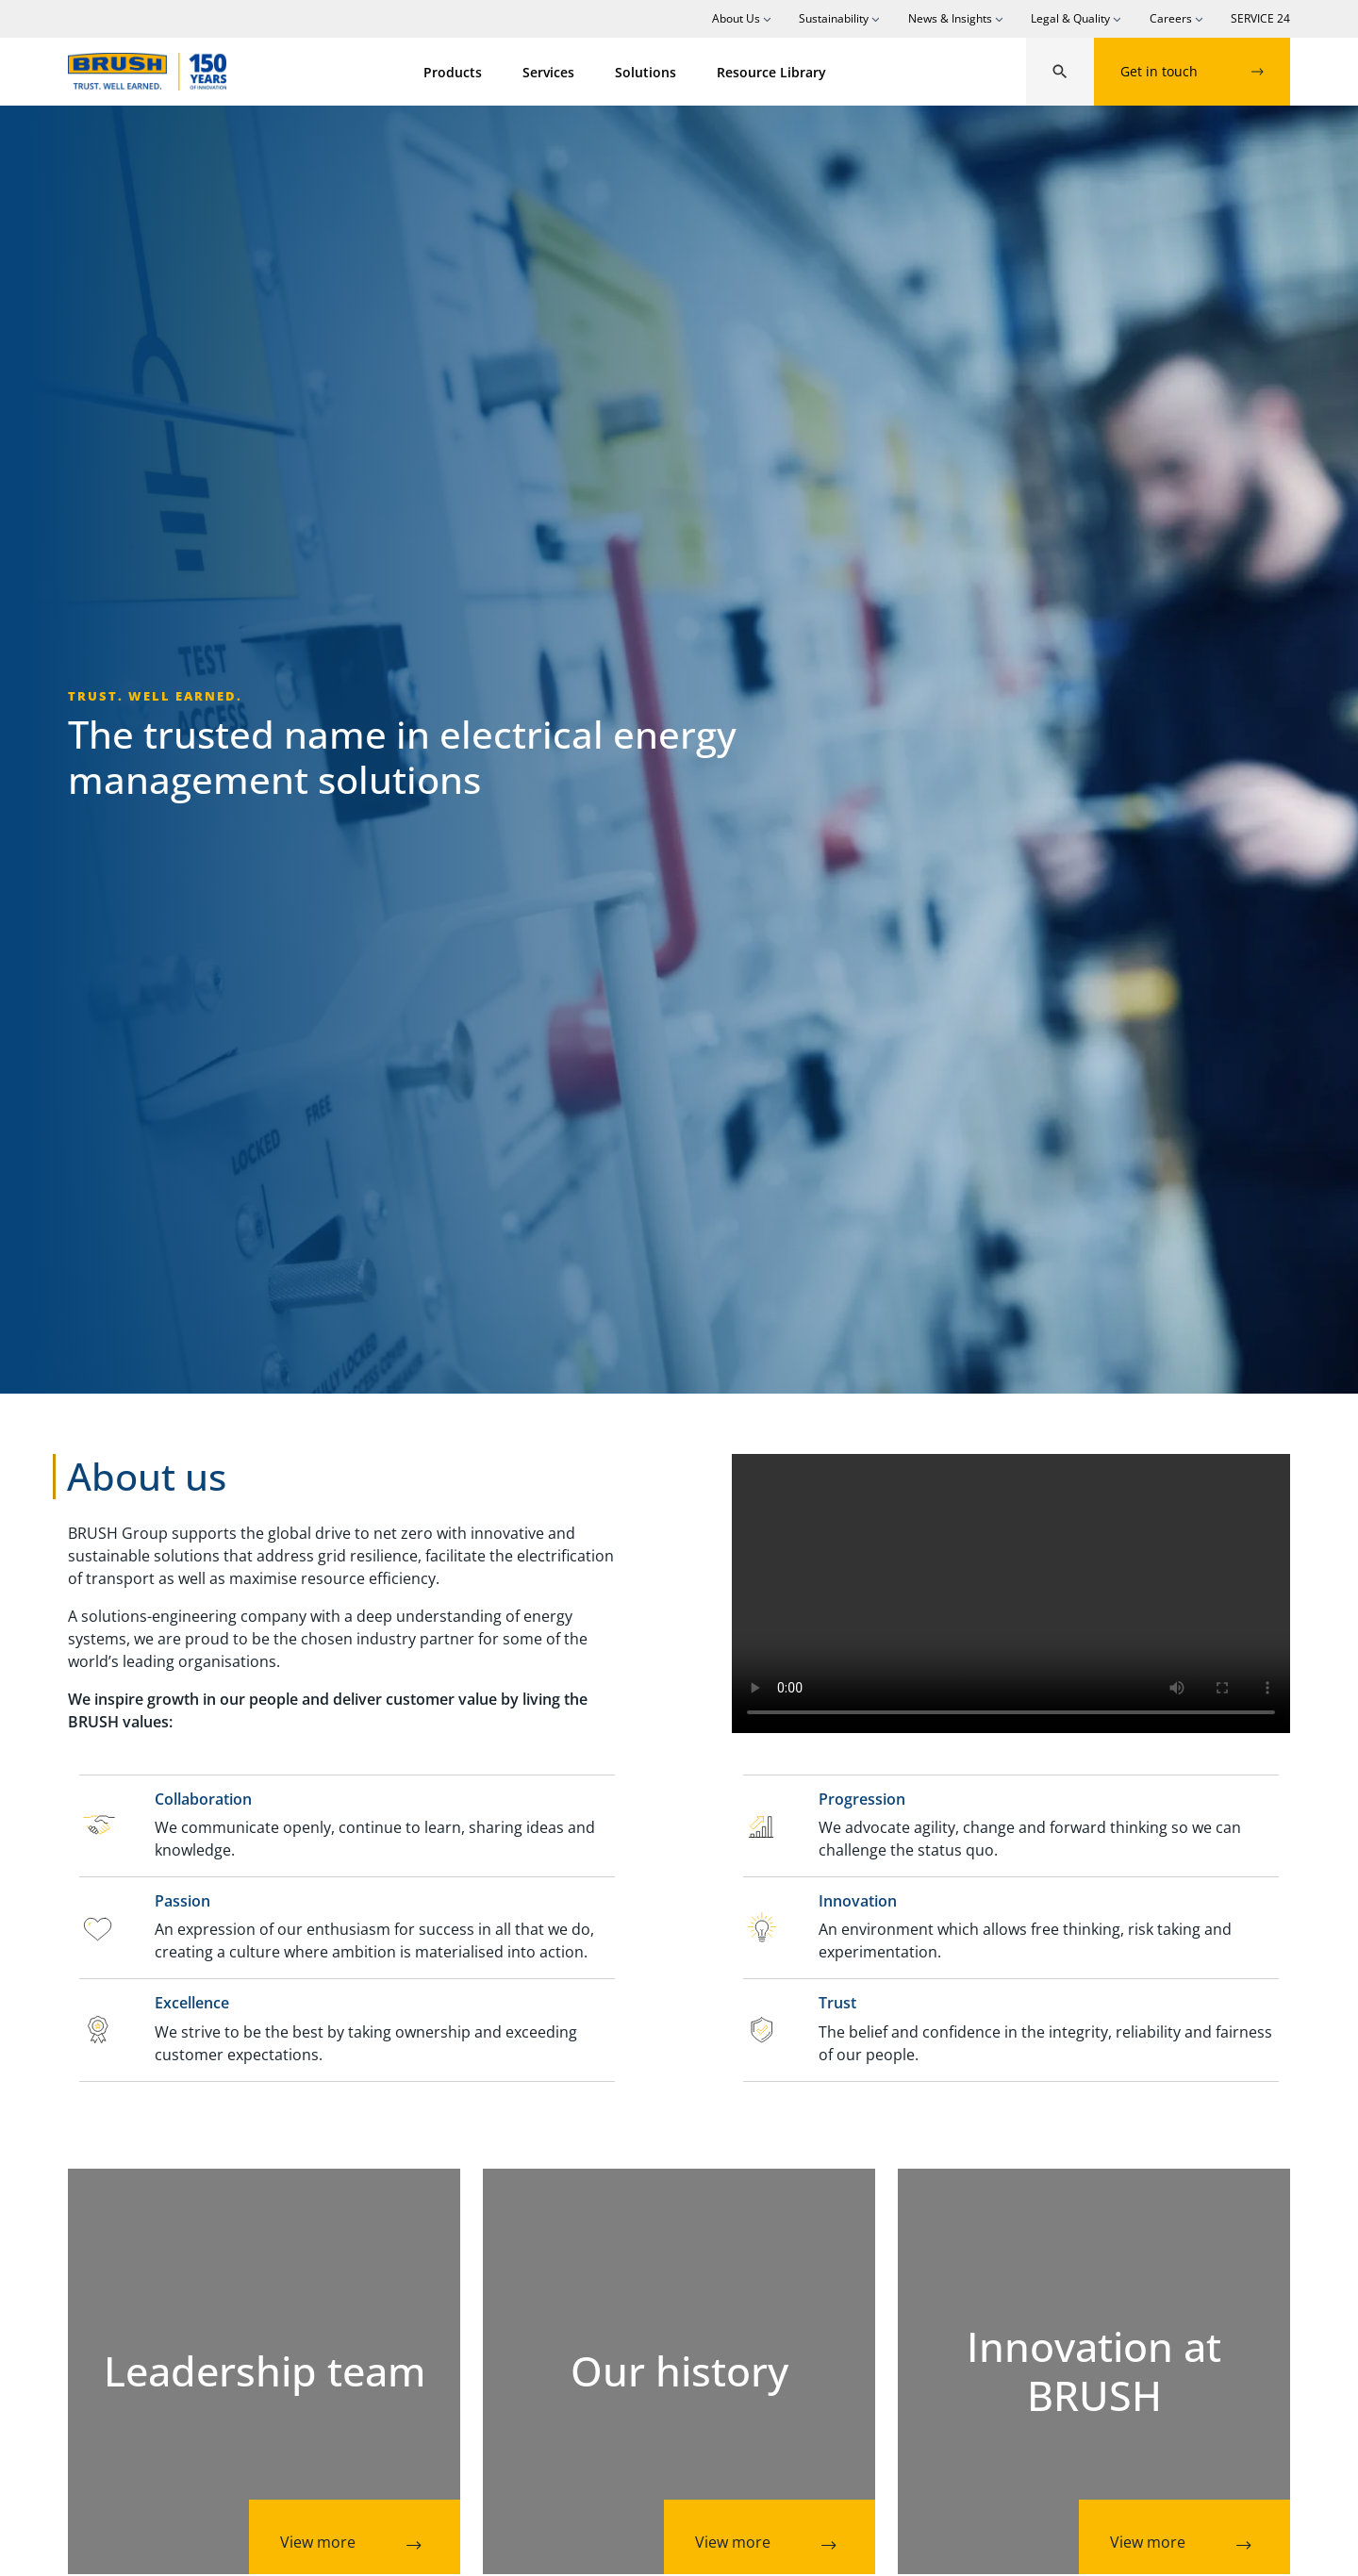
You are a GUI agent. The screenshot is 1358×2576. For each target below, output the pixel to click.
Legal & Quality (1070, 18)
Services (548, 72)
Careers (1171, 18)
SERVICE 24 (1260, 18)
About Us (736, 18)
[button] (1060, 72)
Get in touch (1192, 71)
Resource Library (771, 72)
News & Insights (950, 18)
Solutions (645, 72)
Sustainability (834, 18)
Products (452, 72)
